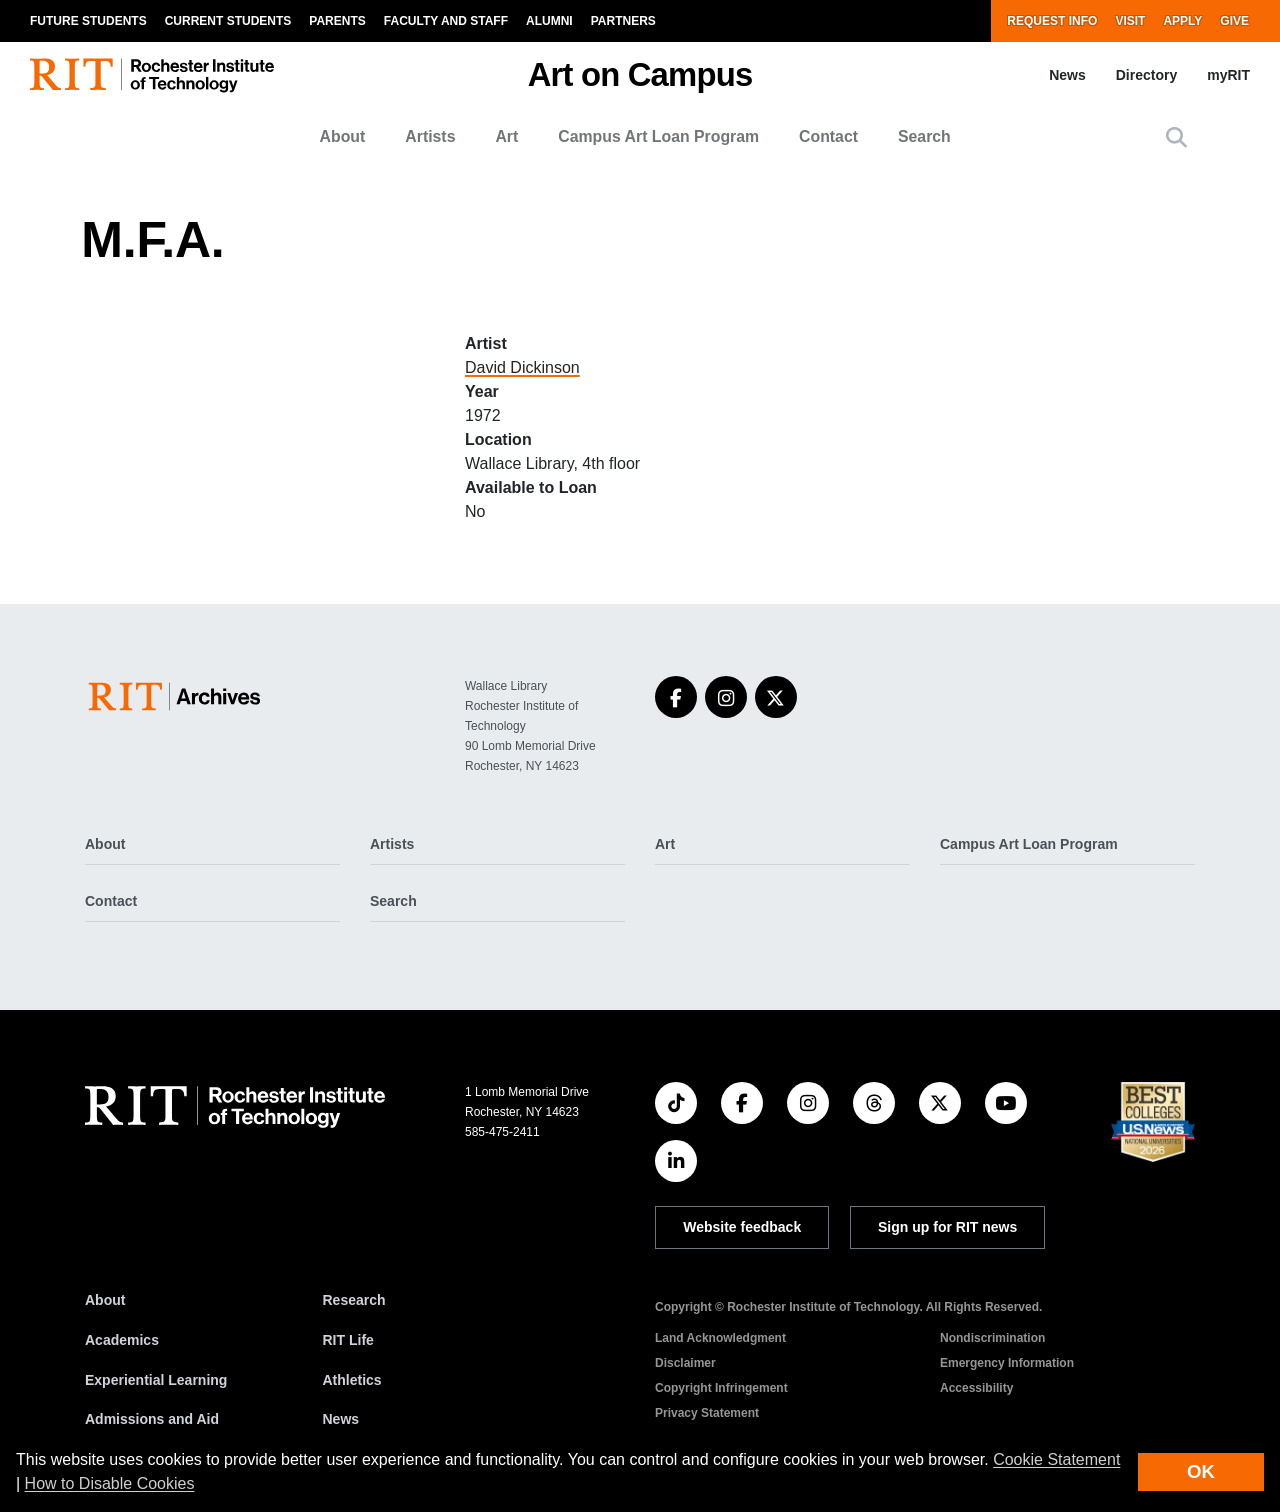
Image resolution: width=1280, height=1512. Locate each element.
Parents (337, 21)
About (343, 136)
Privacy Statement (707, 1413)
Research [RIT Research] (354, 1300)
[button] (1176, 137)
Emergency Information (1007, 1363)
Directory (1146, 75)
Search (924, 136)
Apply (1182, 21)
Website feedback (742, 1227)
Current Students (228, 21)
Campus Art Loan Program (658, 136)
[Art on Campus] (178, 696)
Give (1234, 21)
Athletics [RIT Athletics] (352, 1380)
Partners (623, 21)
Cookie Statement (1056, 1459)
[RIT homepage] (152, 75)
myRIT (1228, 75)
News (1067, 75)
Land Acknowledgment (720, 1338)
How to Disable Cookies (110, 1483)
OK (1201, 1471)
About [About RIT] (105, 1300)
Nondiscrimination (992, 1338)
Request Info (1052, 21)
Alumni (549, 21)
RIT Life (348, 1340)
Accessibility (976, 1388)
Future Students (88, 21)
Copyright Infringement (721, 1388)
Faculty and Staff (446, 21)
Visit (1130, 21)
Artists (430, 136)
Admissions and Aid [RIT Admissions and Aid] (152, 1419)
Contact (828, 136)
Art (506, 136)
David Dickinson (522, 367)
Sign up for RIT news (947, 1227)
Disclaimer (685, 1363)
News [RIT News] (341, 1419)
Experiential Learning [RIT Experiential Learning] (156, 1380)
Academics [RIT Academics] (122, 1340)
